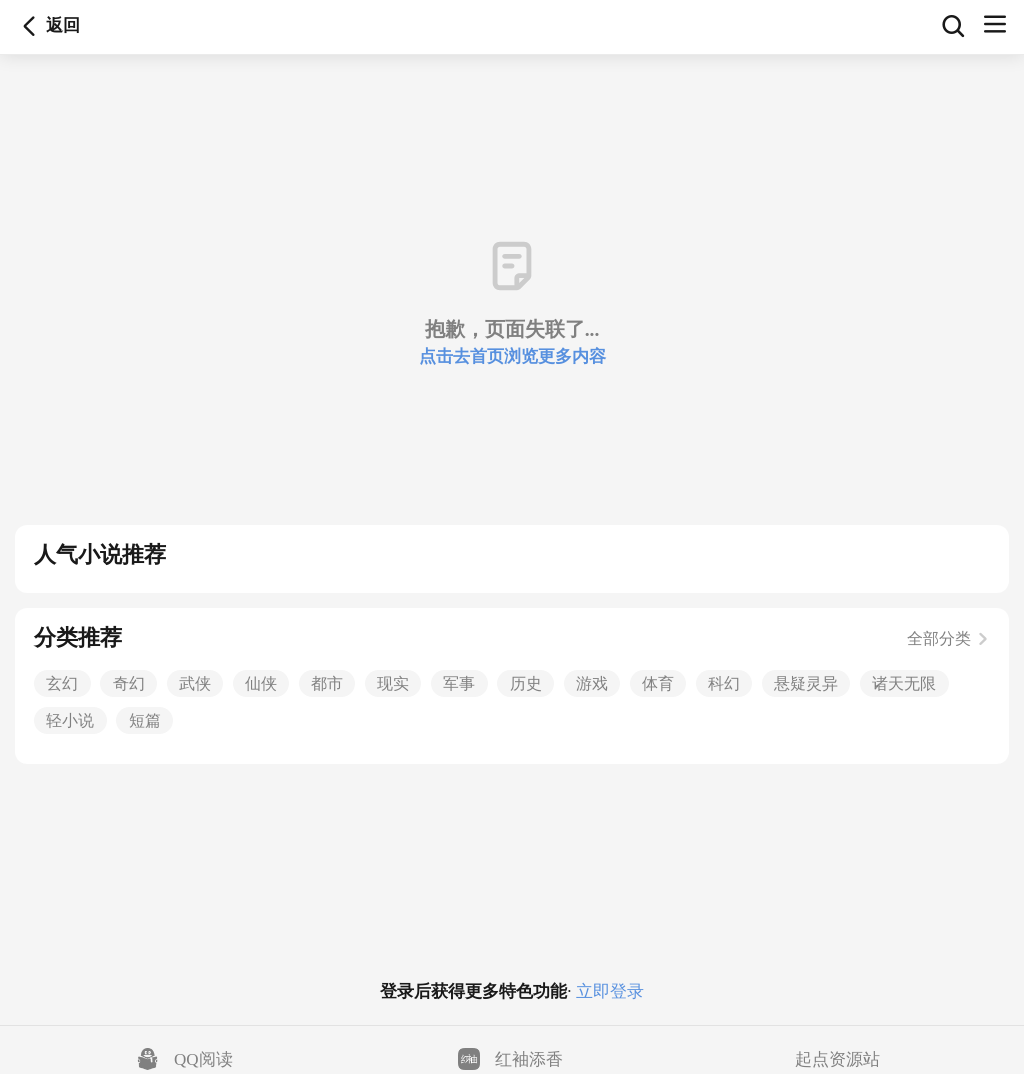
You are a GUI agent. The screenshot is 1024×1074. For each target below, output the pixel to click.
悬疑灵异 (806, 683)
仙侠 (261, 683)
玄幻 (62, 683)
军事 (459, 683)
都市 (327, 683)
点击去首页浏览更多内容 (512, 356)
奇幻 (129, 683)
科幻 (724, 683)
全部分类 (948, 638)
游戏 (592, 683)
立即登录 (608, 991)
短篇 (145, 720)
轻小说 (70, 720)
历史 (526, 683)
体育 (658, 683)
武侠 (195, 683)
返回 (29, 26)
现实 (393, 683)
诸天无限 (904, 683)
